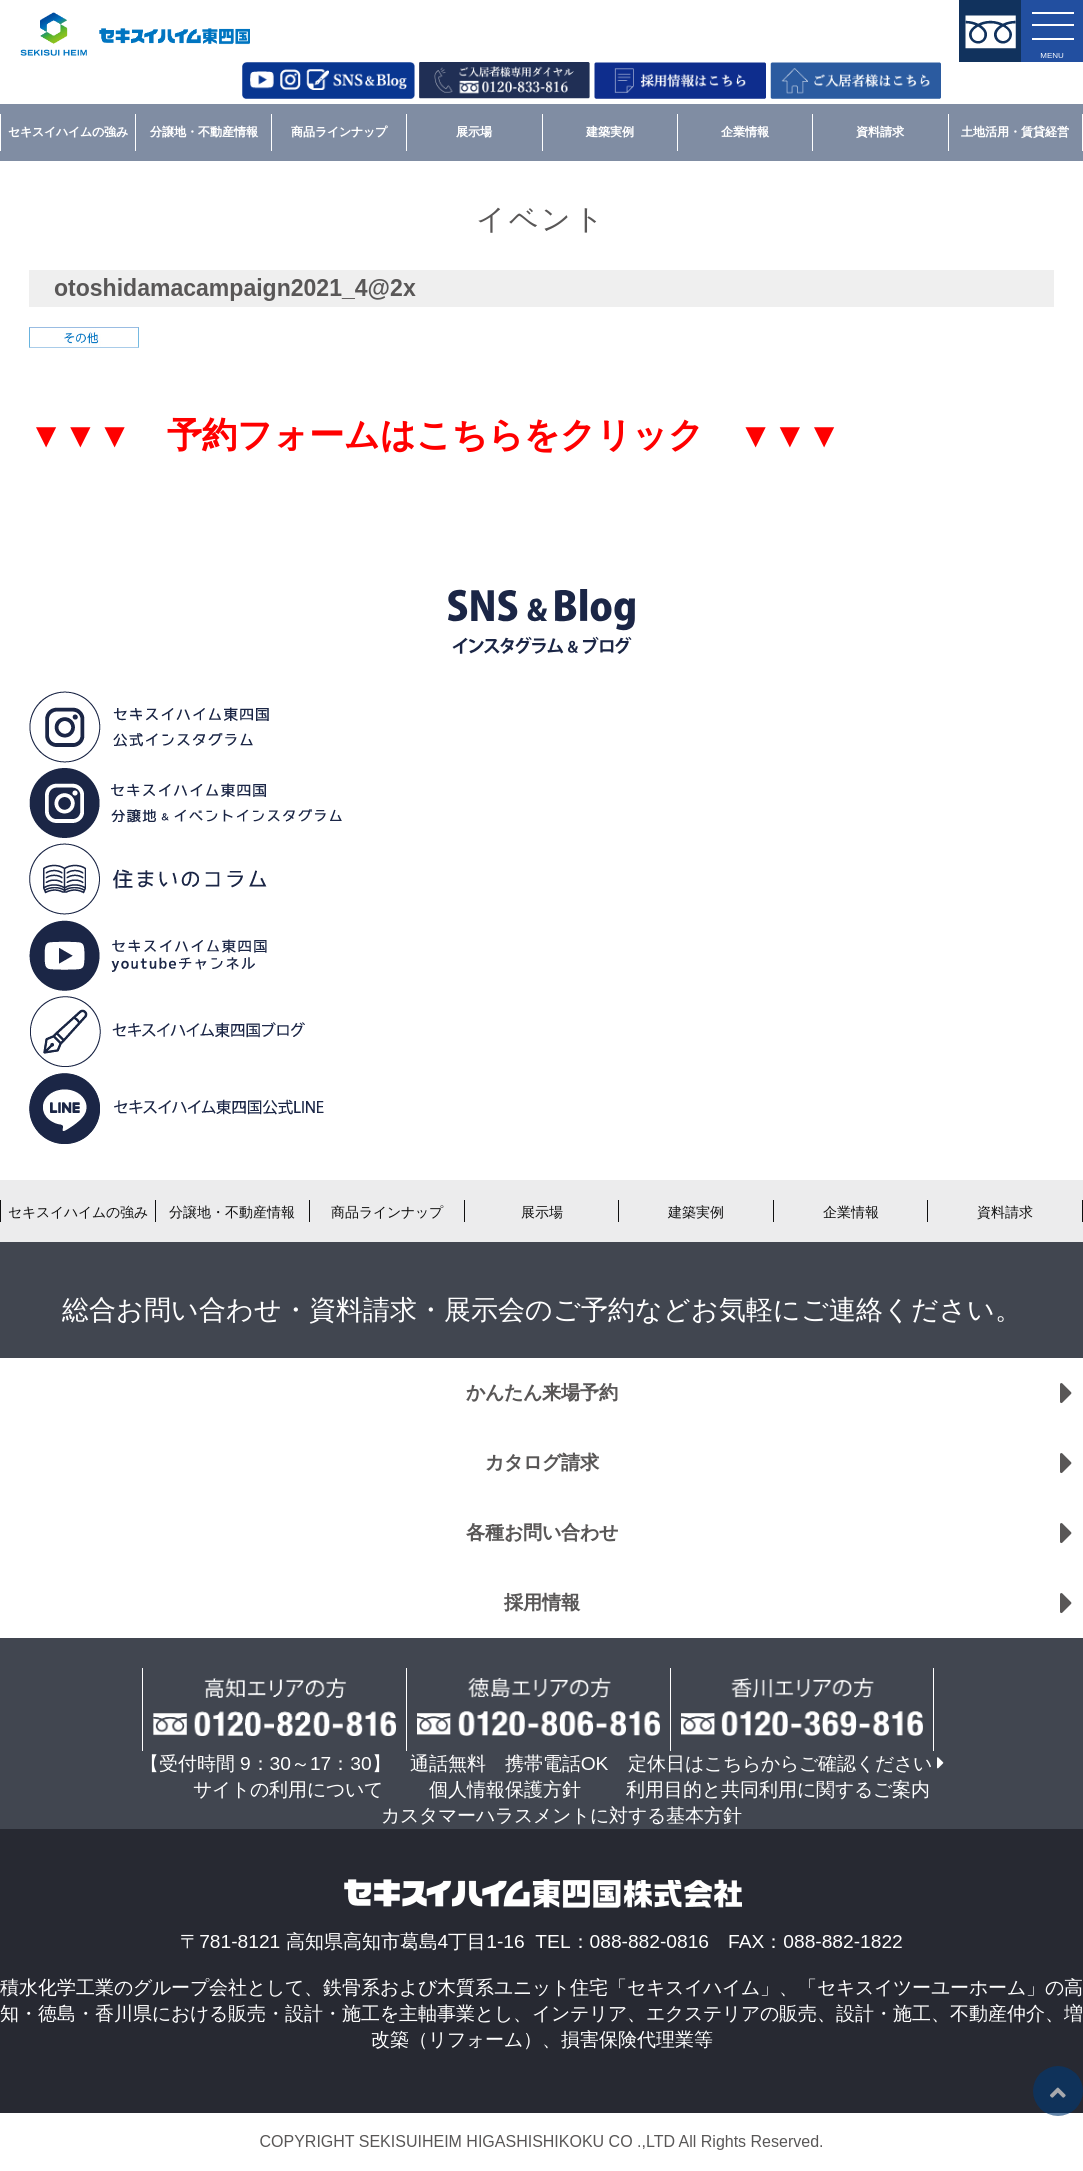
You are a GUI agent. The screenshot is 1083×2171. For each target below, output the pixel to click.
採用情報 (542, 1602)
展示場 (474, 132)
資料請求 (880, 132)
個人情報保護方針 (505, 1789)
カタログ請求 (542, 1462)
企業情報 (745, 132)
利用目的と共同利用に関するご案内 (778, 1789)
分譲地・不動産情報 (204, 132)
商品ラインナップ (339, 132)
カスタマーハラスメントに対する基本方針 (561, 1815)
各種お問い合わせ (542, 1532)
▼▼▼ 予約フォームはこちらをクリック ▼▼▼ (435, 435)
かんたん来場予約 (542, 1392)
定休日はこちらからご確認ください (780, 1763)
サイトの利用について (288, 1789)
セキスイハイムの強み (68, 132)
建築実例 (610, 132)
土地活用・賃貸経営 (1015, 132)
